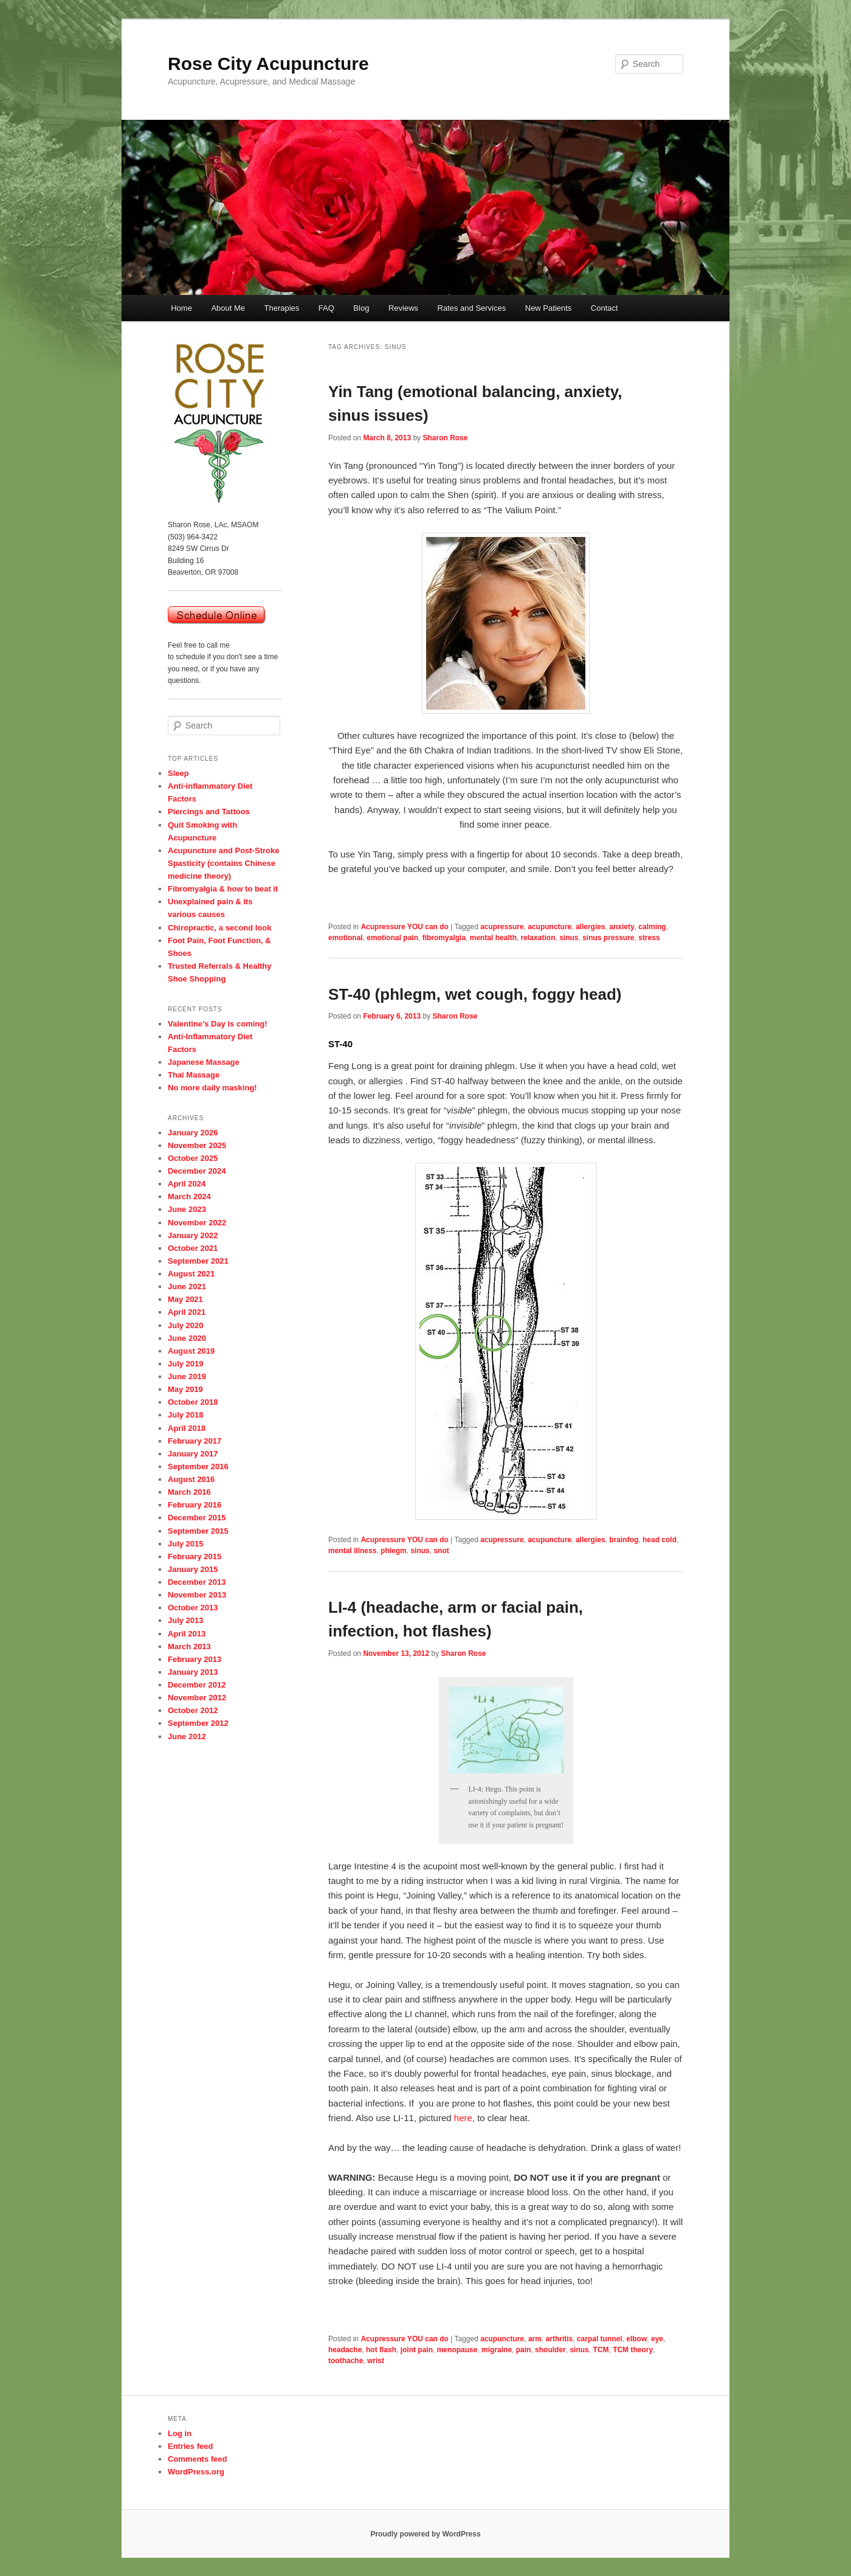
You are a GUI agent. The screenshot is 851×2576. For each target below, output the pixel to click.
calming (652, 927)
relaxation (538, 937)
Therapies (282, 308)
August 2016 (191, 1479)
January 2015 (193, 1569)
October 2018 (193, 1402)
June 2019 (187, 1376)
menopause (457, 2350)
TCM (600, 2350)
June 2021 (187, 1286)
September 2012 (198, 1723)
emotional (345, 937)
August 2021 (191, 1273)
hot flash (381, 2350)
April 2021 (186, 1312)
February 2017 (194, 1441)
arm (535, 2339)
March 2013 (189, 1646)
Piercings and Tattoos (209, 811)
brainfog (623, 1540)
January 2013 (193, 1672)
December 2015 (197, 1517)
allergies (590, 927)
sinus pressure (608, 937)
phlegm (394, 1550)
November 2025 (197, 1145)
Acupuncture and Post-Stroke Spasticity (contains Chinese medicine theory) (223, 863)
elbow (636, 2339)
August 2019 (191, 1351)
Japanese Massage (203, 1062)
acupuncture (549, 927)
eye (657, 2339)
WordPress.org (196, 2471)
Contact (604, 308)
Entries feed (190, 2446)
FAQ (326, 308)
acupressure (501, 927)
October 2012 (193, 1710)
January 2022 (193, 1235)
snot (441, 1550)
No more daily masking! (212, 1087)
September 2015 (198, 1531)
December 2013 (197, 1582)
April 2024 (186, 1183)
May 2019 (185, 1389)
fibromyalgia (444, 937)
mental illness (352, 1550)
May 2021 (185, 1299)
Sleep (178, 773)
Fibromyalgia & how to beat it (223, 888)
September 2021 (198, 1260)
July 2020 (186, 1325)
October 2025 (193, 1158)
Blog (361, 308)
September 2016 (198, 1466)
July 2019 (186, 1363)
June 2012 (187, 1736)
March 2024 (189, 1196)
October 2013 (193, 1607)
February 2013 (194, 1659)
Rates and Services (472, 308)
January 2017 (193, 1453)
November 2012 (197, 1697)
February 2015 (194, 1556)
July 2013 (186, 1620)
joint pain (417, 2350)
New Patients (548, 308)
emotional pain (392, 937)
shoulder (550, 2350)
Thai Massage (193, 1074)
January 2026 (193, 1132)
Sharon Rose (444, 438)
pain (523, 2350)
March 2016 (189, 1492)
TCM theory (633, 2350)
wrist (375, 2360)
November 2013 (197, 1594)
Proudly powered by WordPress (425, 2534)
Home (181, 308)
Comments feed (197, 2458)
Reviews (403, 308)
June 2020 (187, 1338)
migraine (496, 2350)
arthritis (559, 2339)
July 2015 (186, 1543)
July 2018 (186, 1414)
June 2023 (187, 1209)
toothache (345, 2360)
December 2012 (197, 1684)
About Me (228, 308)
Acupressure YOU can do (404, 927)
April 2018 (186, 1428)
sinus (568, 937)
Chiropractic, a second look (220, 927)
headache (345, 2350)
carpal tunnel (599, 2339)
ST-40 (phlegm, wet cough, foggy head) (474, 994)
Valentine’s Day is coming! (217, 1023)
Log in (179, 2433)
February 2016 (194, 1504)
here (463, 2118)
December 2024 (197, 1170)
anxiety (621, 927)
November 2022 (197, 1222)
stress (649, 937)
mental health (493, 937)
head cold (660, 1540)
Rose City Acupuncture (268, 64)
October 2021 (193, 1248)
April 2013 (186, 1633)
